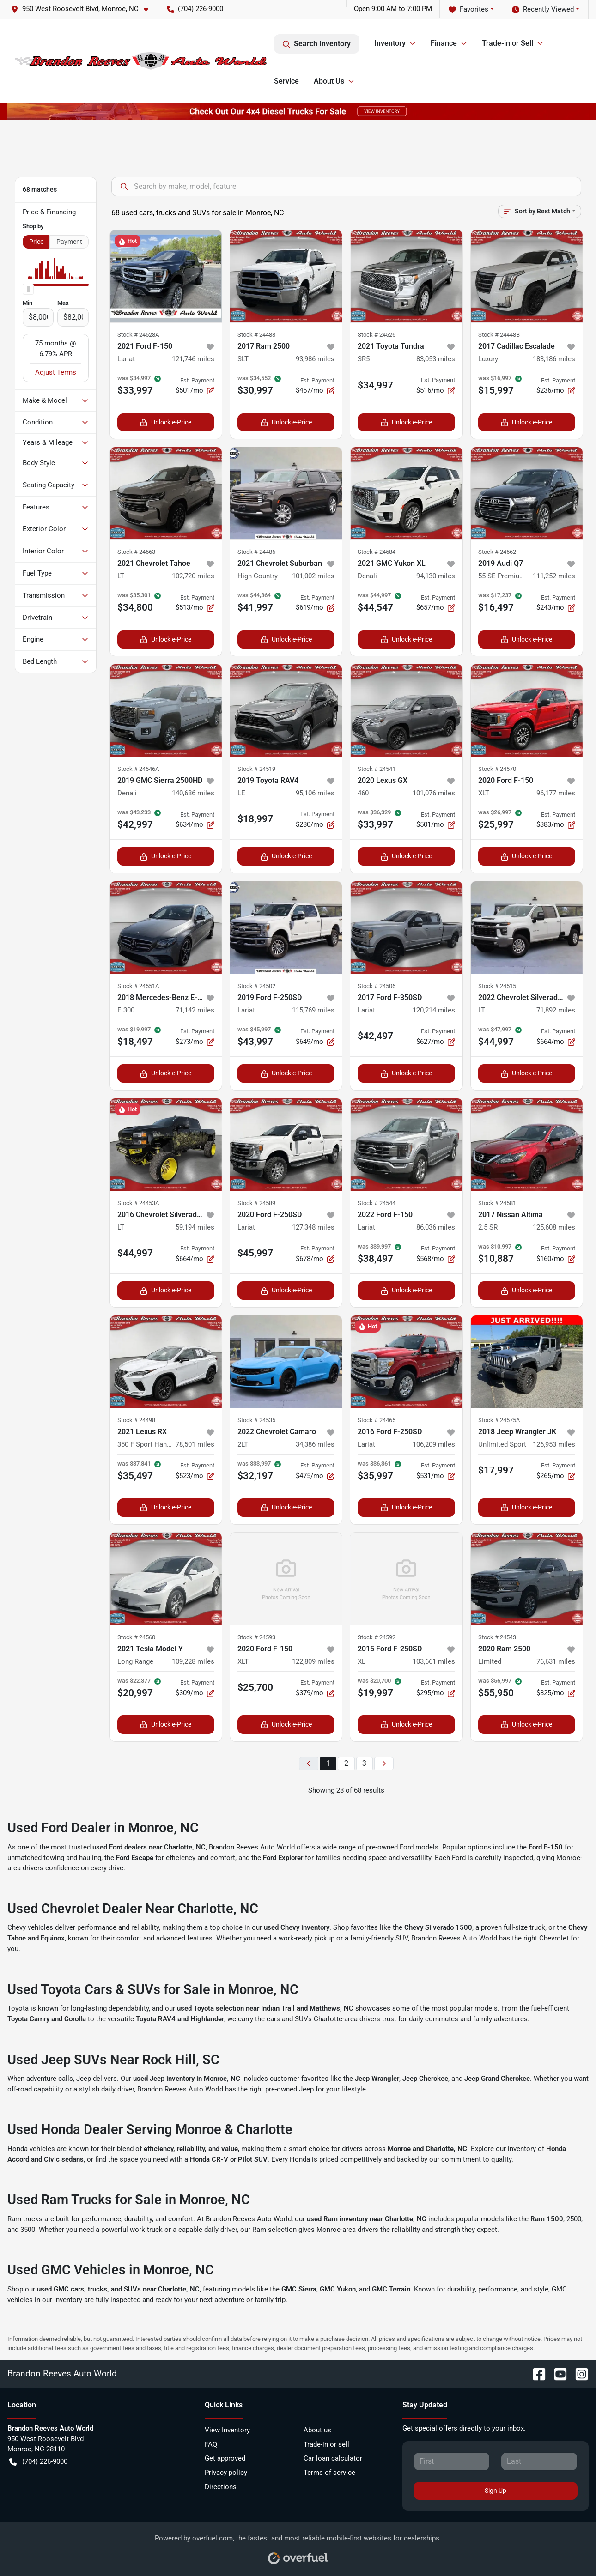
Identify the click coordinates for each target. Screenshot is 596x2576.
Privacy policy (226, 2472)
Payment (69, 241)
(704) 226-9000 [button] (195, 9)
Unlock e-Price (165, 422)
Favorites (468, 9)
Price (36, 241)
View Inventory (227, 2430)
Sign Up (495, 2490)
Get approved (225, 2458)
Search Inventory (317, 43)
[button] (83, 9)
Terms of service (329, 2472)
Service (286, 81)
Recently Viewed (543, 9)
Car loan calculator (333, 2458)
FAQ (211, 2444)
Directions (221, 2487)
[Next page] (384, 1764)
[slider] (28, 289)
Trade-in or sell (326, 2444)
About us (317, 2430)
